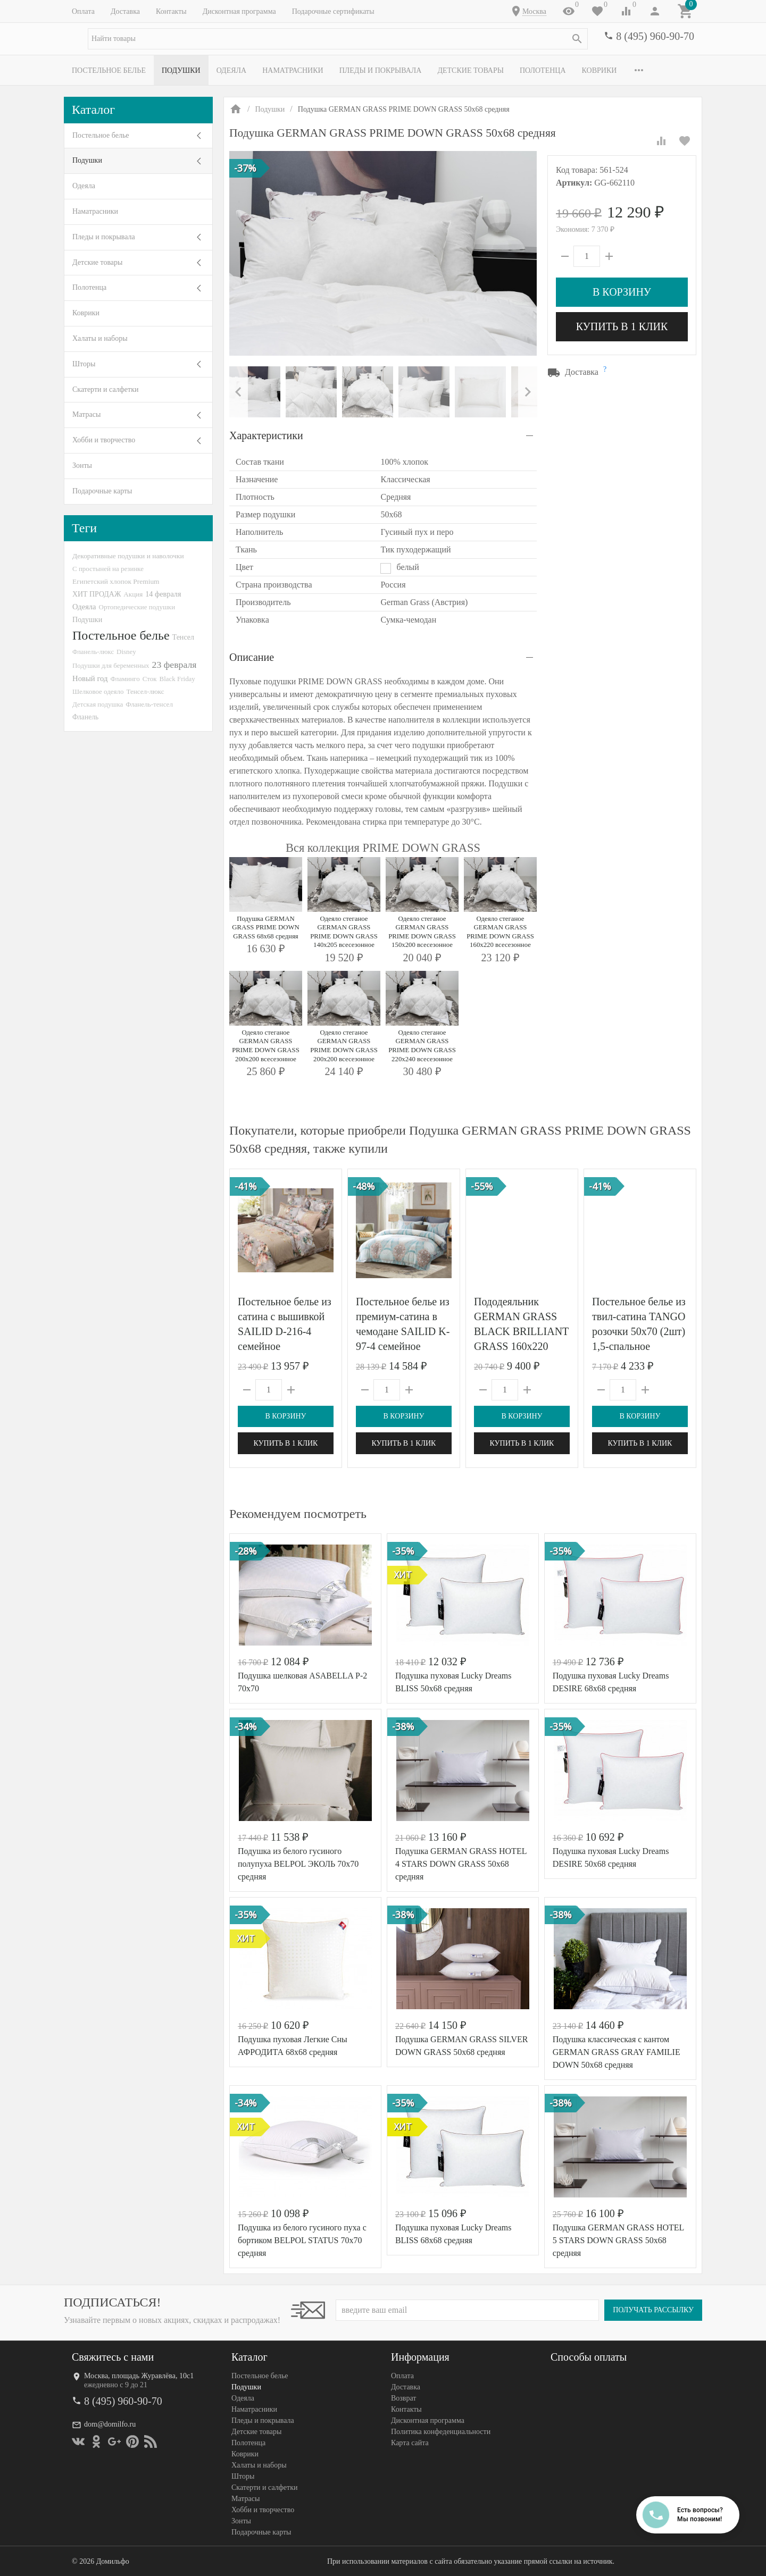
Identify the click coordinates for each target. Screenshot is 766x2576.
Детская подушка (97, 704)
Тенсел (183, 637)
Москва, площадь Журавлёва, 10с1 (139, 2376)
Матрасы (86, 414)
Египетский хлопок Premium (116, 581)
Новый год (89, 678)
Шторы (83, 364)
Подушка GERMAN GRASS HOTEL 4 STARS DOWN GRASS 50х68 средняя (461, 1864)
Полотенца (543, 70)
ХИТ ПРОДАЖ (96, 594)
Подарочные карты (102, 491)
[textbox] (338, 38)
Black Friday (177, 679)
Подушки (181, 70)
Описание (251, 657)
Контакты (171, 11)
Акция (133, 594)
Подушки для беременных (110, 665)
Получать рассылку (653, 2310)
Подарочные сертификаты (333, 11)
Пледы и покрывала (380, 70)
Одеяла (231, 70)
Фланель (85, 717)
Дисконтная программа (239, 11)
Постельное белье (109, 70)
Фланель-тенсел (149, 704)
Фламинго (124, 679)
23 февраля (174, 664)
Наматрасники (292, 70)
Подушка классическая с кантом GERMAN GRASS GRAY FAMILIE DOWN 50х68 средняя (616, 2052)
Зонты (82, 465)
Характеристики (266, 435)
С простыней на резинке (108, 569)
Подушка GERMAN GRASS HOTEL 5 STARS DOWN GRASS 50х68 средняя (618, 2240)
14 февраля (163, 594)
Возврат (403, 2398)
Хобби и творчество (103, 440)
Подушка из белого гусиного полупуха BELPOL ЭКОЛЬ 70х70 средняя (298, 1864)
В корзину (622, 292)
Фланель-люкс (93, 652)
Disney (126, 652)
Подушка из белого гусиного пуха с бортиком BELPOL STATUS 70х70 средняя (302, 2240)
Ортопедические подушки (137, 607)
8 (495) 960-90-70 (655, 36)
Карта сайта (410, 2443)
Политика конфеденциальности (440, 2432)
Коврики (599, 70)
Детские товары (470, 70)
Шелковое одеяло (97, 691)
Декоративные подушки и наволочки (128, 556)
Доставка (125, 11)
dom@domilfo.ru (110, 2424)
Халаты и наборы (100, 338)
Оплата (83, 11)
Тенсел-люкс (145, 691)
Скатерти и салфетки (105, 389)
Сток (150, 679)
